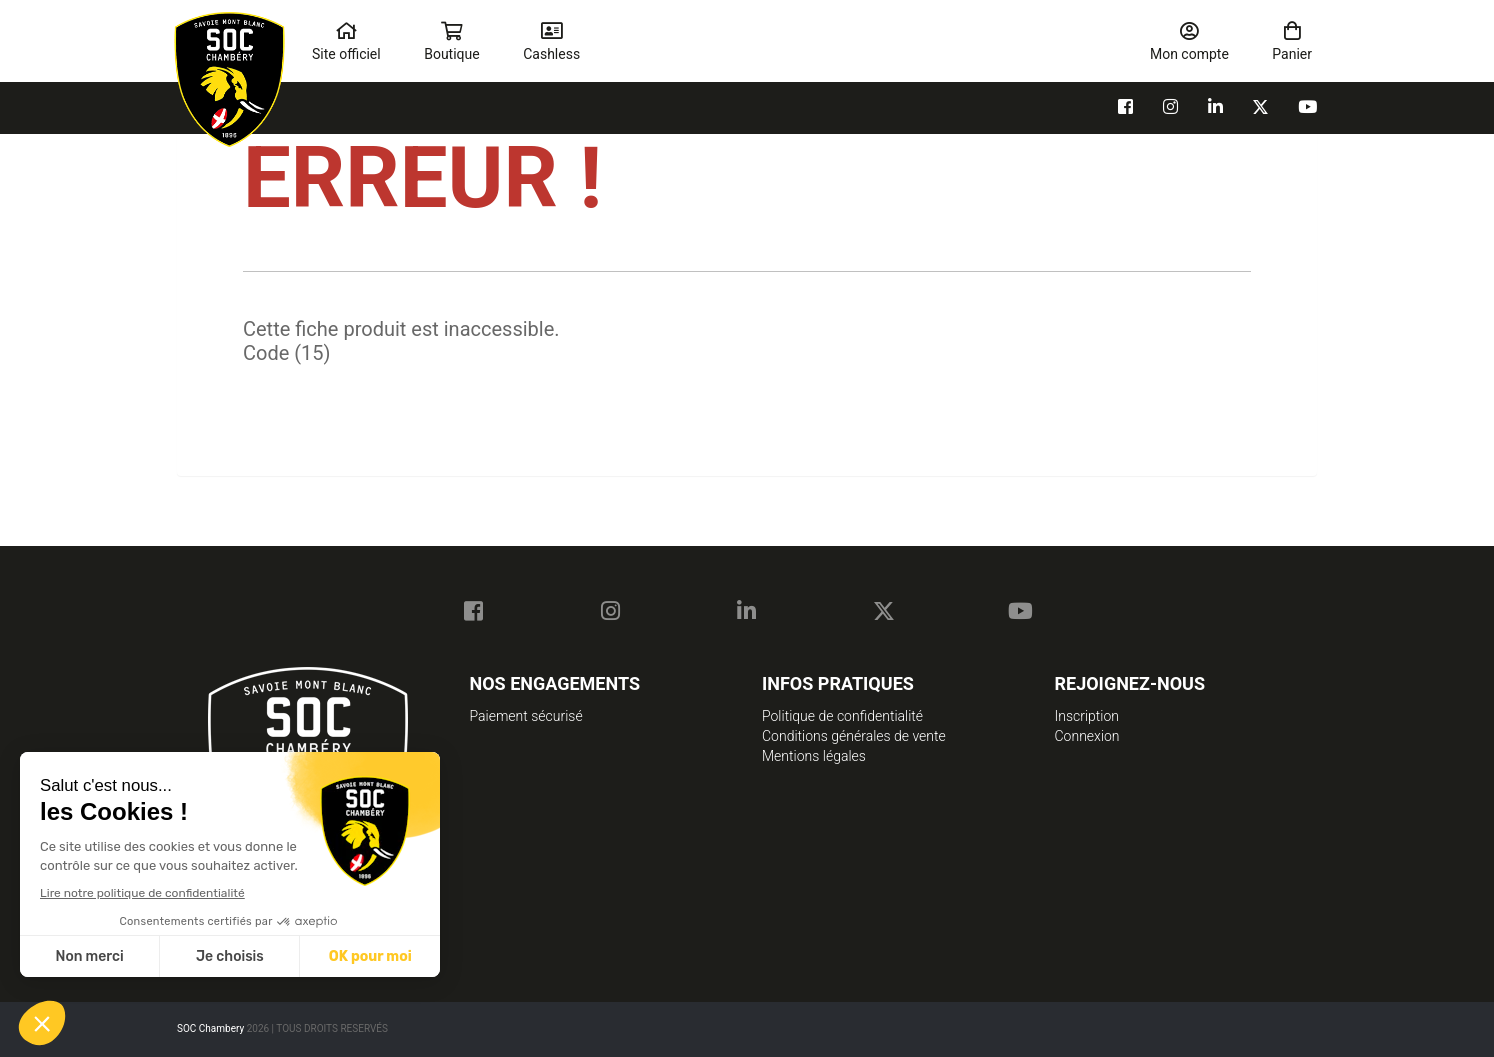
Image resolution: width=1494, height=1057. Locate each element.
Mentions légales (814, 756)
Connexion (1087, 736)
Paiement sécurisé (526, 716)
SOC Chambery (212, 1028)
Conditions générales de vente (854, 736)
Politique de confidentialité (842, 716)
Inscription (1087, 716)
